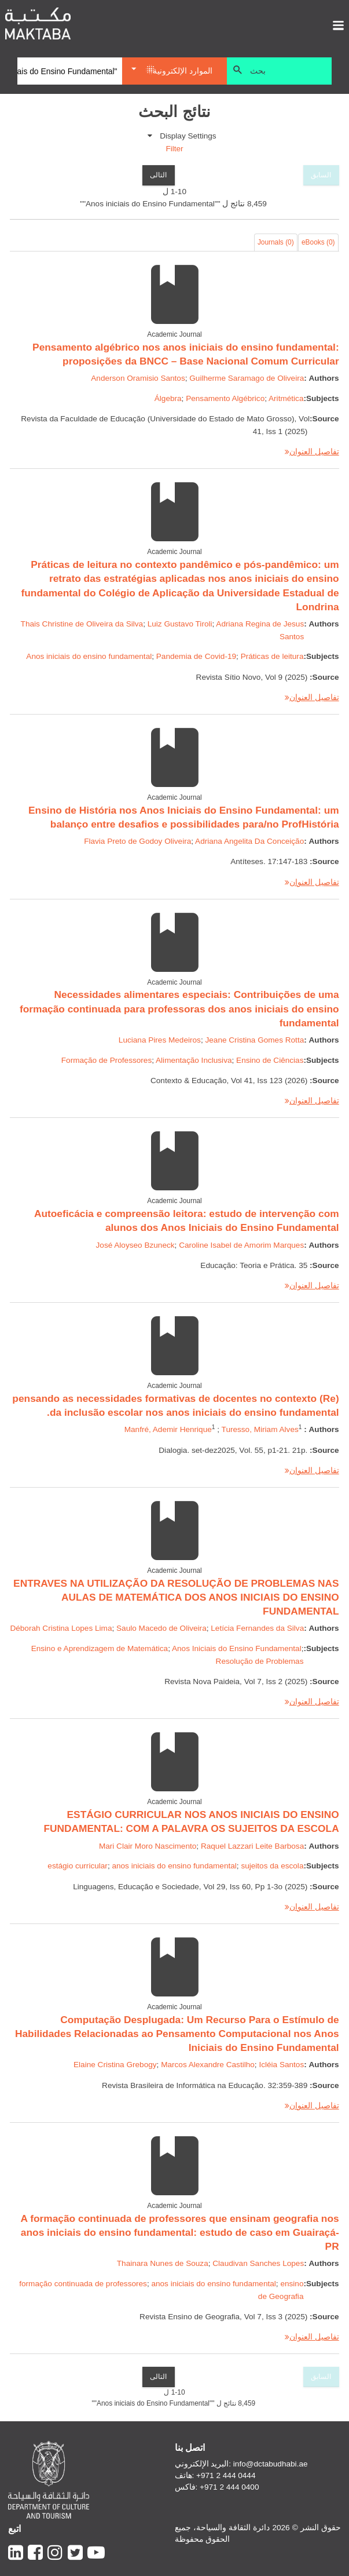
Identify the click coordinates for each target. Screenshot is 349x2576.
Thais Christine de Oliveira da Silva (82, 624)
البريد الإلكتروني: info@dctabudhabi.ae (241, 2464)
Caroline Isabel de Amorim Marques (241, 1245)
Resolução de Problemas (260, 1661)
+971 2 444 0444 (225, 2475)
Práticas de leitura (272, 656)
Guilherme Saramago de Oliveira (246, 378)
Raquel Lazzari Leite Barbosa (252, 1846)
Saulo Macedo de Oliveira (161, 1628)
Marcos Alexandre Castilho (208, 2064)
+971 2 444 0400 (229, 2487)
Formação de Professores (106, 1060)
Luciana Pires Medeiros (160, 1040)
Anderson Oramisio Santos (138, 378)
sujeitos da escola (272, 1865)
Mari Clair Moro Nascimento (147, 1846)
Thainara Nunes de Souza (162, 2263)
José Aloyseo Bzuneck (135, 1245)
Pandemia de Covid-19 (196, 656)
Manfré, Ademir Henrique (168, 1429)
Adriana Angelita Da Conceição (249, 841)
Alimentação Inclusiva (194, 1060)
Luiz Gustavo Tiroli (180, 624)
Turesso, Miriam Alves (260, 1429)
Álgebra (168, 398)
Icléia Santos (281, 2064)
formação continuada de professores (83, 2283)
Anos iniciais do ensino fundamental (89, 656)
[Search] (69, 71)
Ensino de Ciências (269, 1060)
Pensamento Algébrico (225, 398)
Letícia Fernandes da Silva (257, 1628)
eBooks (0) (318, 242)
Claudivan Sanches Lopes (258, 2263)
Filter (174, 148)
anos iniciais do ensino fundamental (174, 1865)
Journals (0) (276, 242)
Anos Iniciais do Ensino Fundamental (237, 1648)
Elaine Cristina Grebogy (115, 2064)
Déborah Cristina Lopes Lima (61, 1628)
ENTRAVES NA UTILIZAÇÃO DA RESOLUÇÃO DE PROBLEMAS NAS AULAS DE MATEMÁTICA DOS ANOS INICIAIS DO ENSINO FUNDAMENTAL (176, 1597)
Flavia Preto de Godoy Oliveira (137, 841)
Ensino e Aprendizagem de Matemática (99, 1648)
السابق (321, 175)
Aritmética (286, 398)
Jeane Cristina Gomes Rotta (254, 1040)
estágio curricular (77, 1865)
